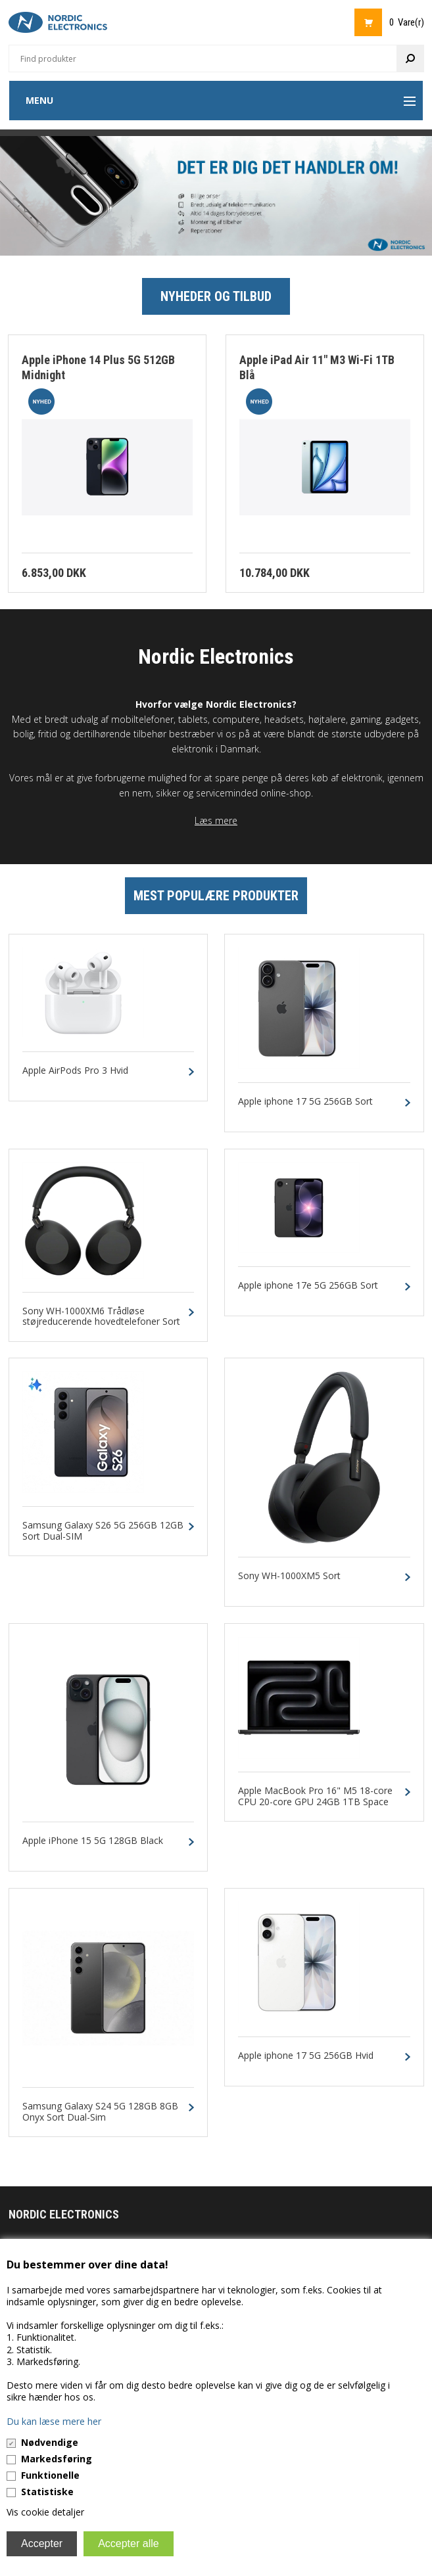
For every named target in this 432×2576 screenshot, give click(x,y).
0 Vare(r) (406, 22)
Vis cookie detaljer (45, 2512)
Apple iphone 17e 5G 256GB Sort (308, 1285)
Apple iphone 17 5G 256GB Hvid (305, 2055)
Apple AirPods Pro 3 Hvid (75, 1070)
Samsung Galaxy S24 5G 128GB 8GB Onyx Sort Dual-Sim (100, 2112)
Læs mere (216, 820)
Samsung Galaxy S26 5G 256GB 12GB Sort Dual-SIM (102, 1531)
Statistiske (47, 2491)
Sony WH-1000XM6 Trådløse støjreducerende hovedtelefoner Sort (101, 1317)
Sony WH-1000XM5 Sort (289, 1576)
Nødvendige (49, 2442)
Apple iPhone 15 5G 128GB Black (92, 1841)
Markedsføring (56, 2458)
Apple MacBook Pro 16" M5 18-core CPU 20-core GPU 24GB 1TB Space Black (315, 1801)
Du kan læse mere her (54, 2421)
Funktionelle (50, 2475)
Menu (39, 100)
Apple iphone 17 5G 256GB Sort (305, 1101)
